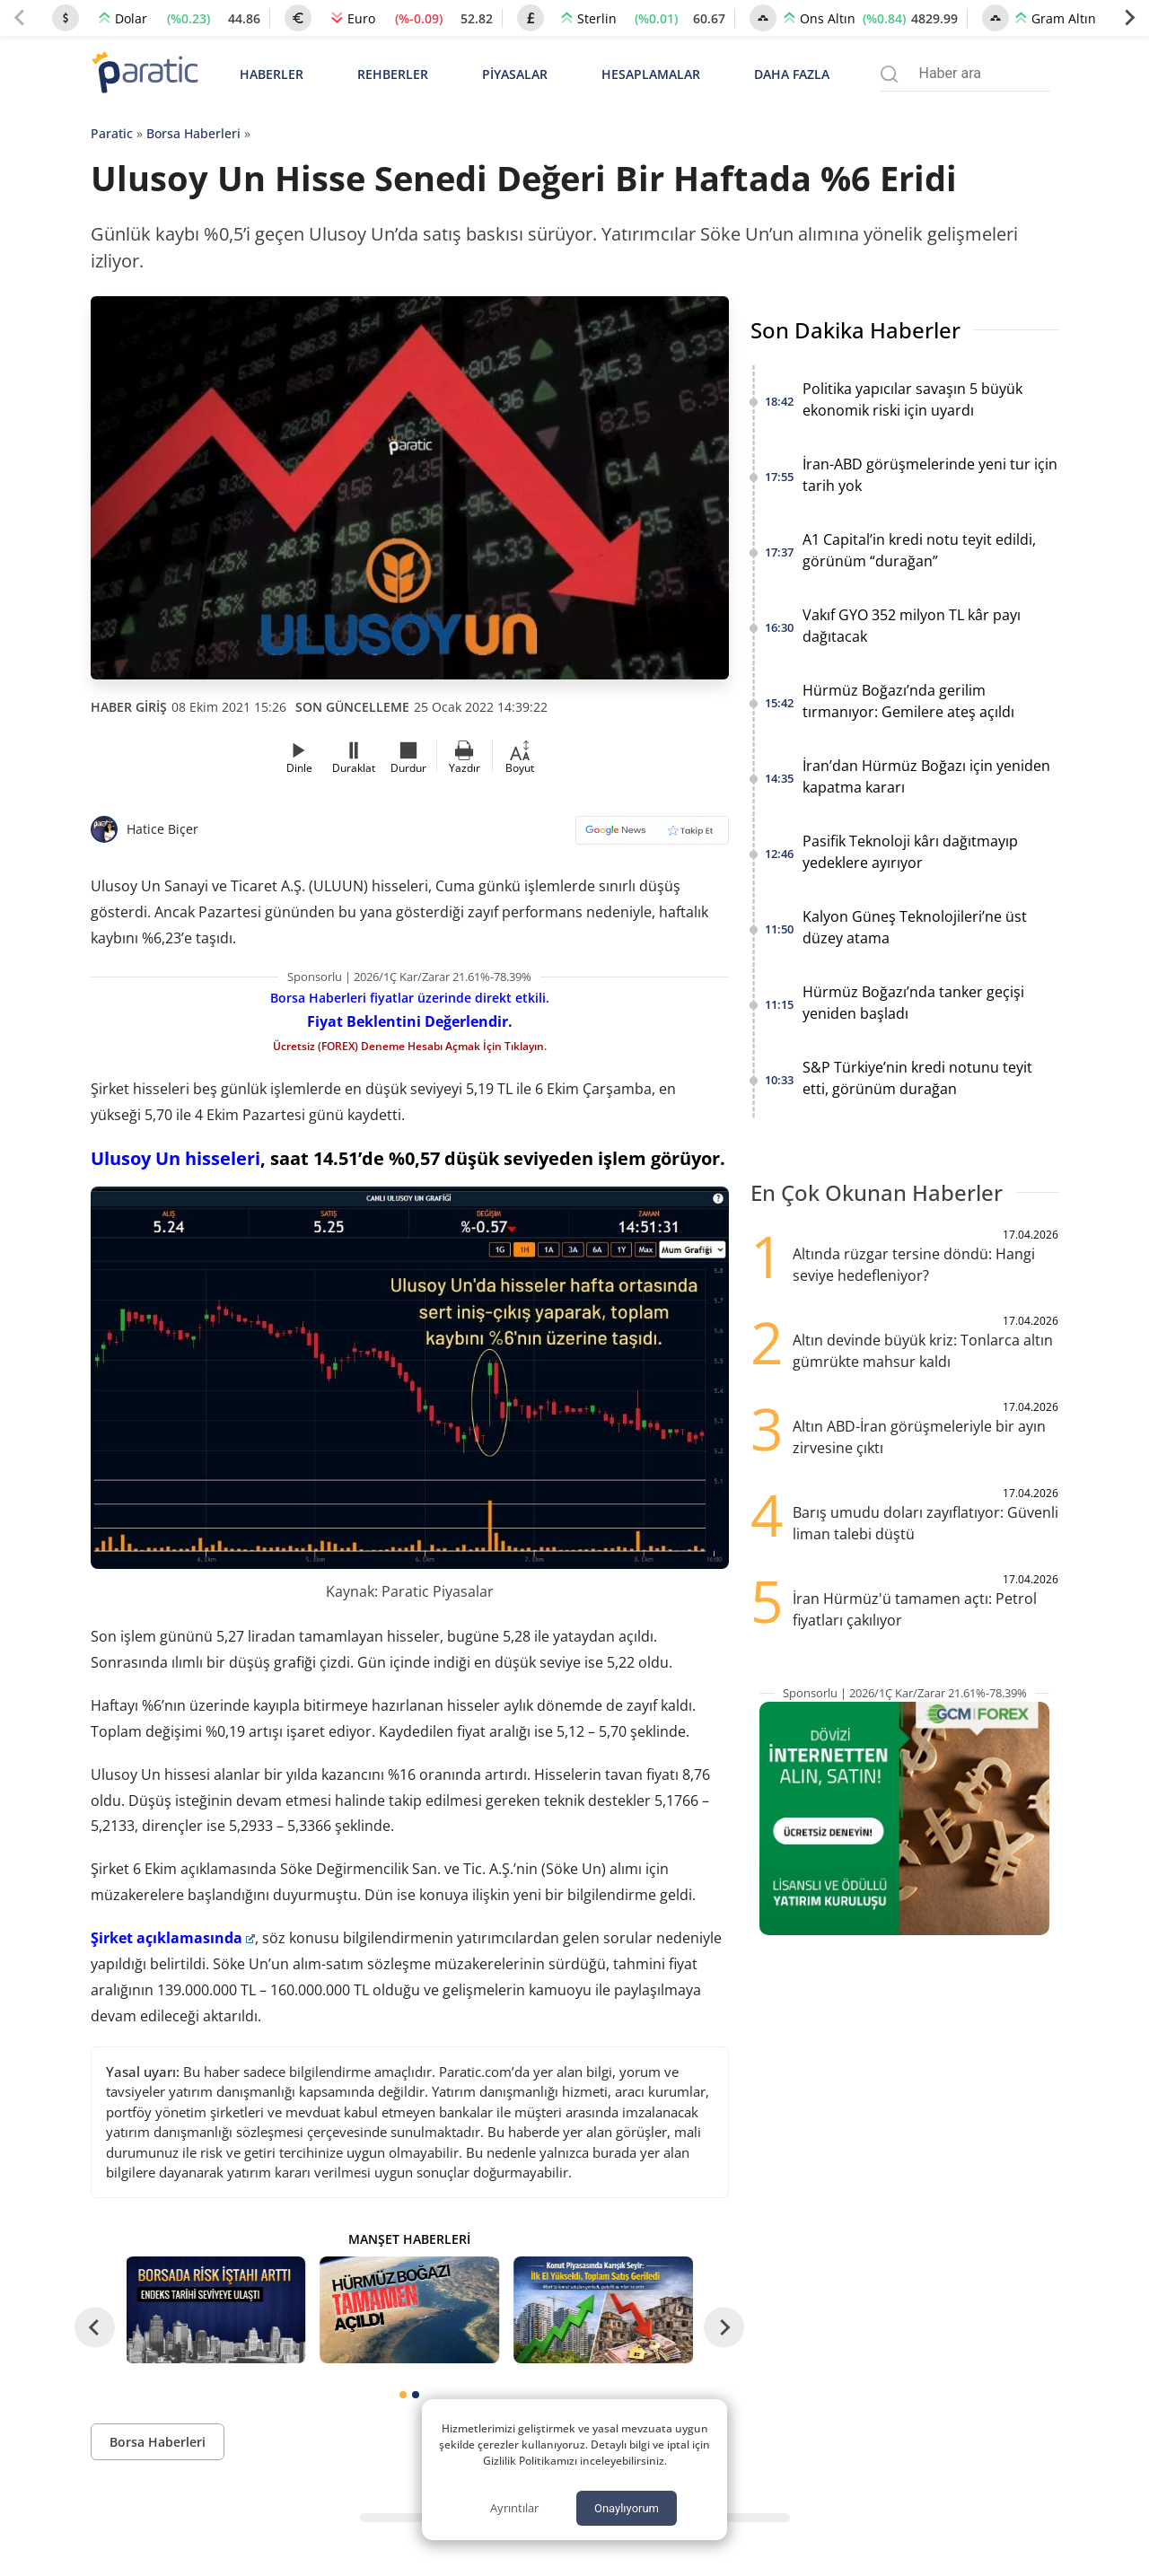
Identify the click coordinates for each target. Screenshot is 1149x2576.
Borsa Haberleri (193, 133)
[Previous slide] (19, 18)
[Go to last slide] (95, 2328)
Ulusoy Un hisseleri (175, 1158)
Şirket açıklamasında (173, 1938)
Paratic (112, 133)
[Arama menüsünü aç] (889, 74)
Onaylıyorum (626, 2508)
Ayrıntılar (514, 2508)
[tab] (403, 2394)
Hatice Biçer (162, 828)
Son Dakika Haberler (855, 330)
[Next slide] (1129, 18)
